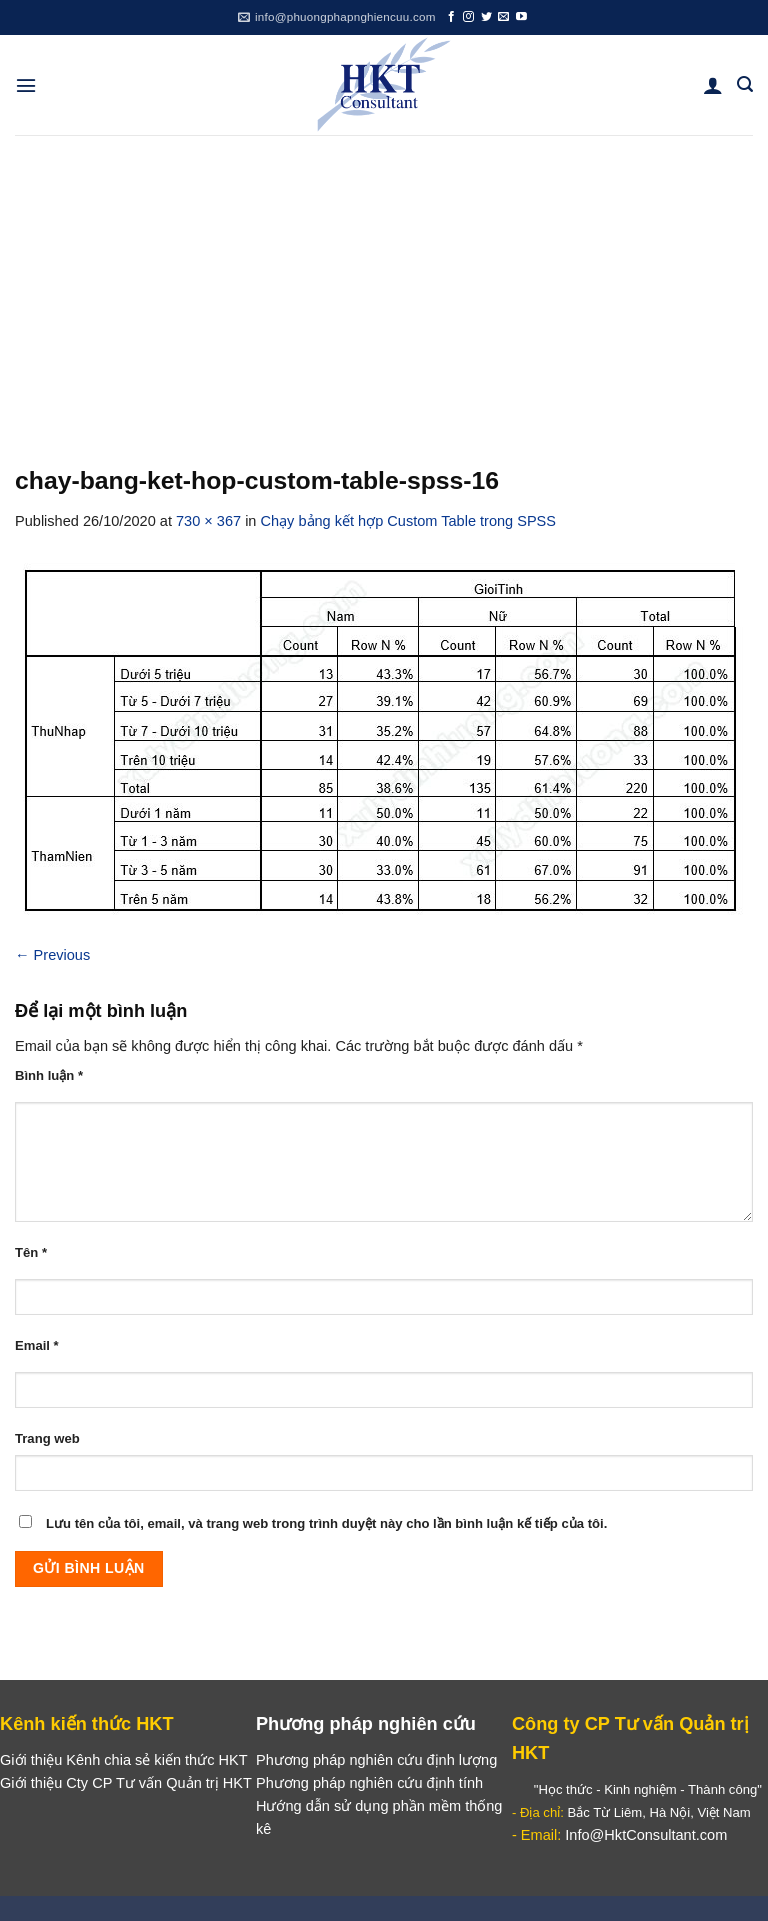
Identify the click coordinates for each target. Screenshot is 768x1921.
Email (37, 1345)
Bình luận (49, 1075)
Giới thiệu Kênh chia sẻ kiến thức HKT (124, 1760)
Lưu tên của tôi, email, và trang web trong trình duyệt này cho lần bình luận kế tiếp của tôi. (326, 1523)
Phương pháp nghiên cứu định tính (369, 1783)
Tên (31, 1252)
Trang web (47, 1438)
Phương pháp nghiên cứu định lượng (376, 1760)
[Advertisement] (384, 285)
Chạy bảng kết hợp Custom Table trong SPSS (409, 521)
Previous (52, 955)
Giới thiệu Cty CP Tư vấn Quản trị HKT (126, 1783)
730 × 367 (208, 521)
